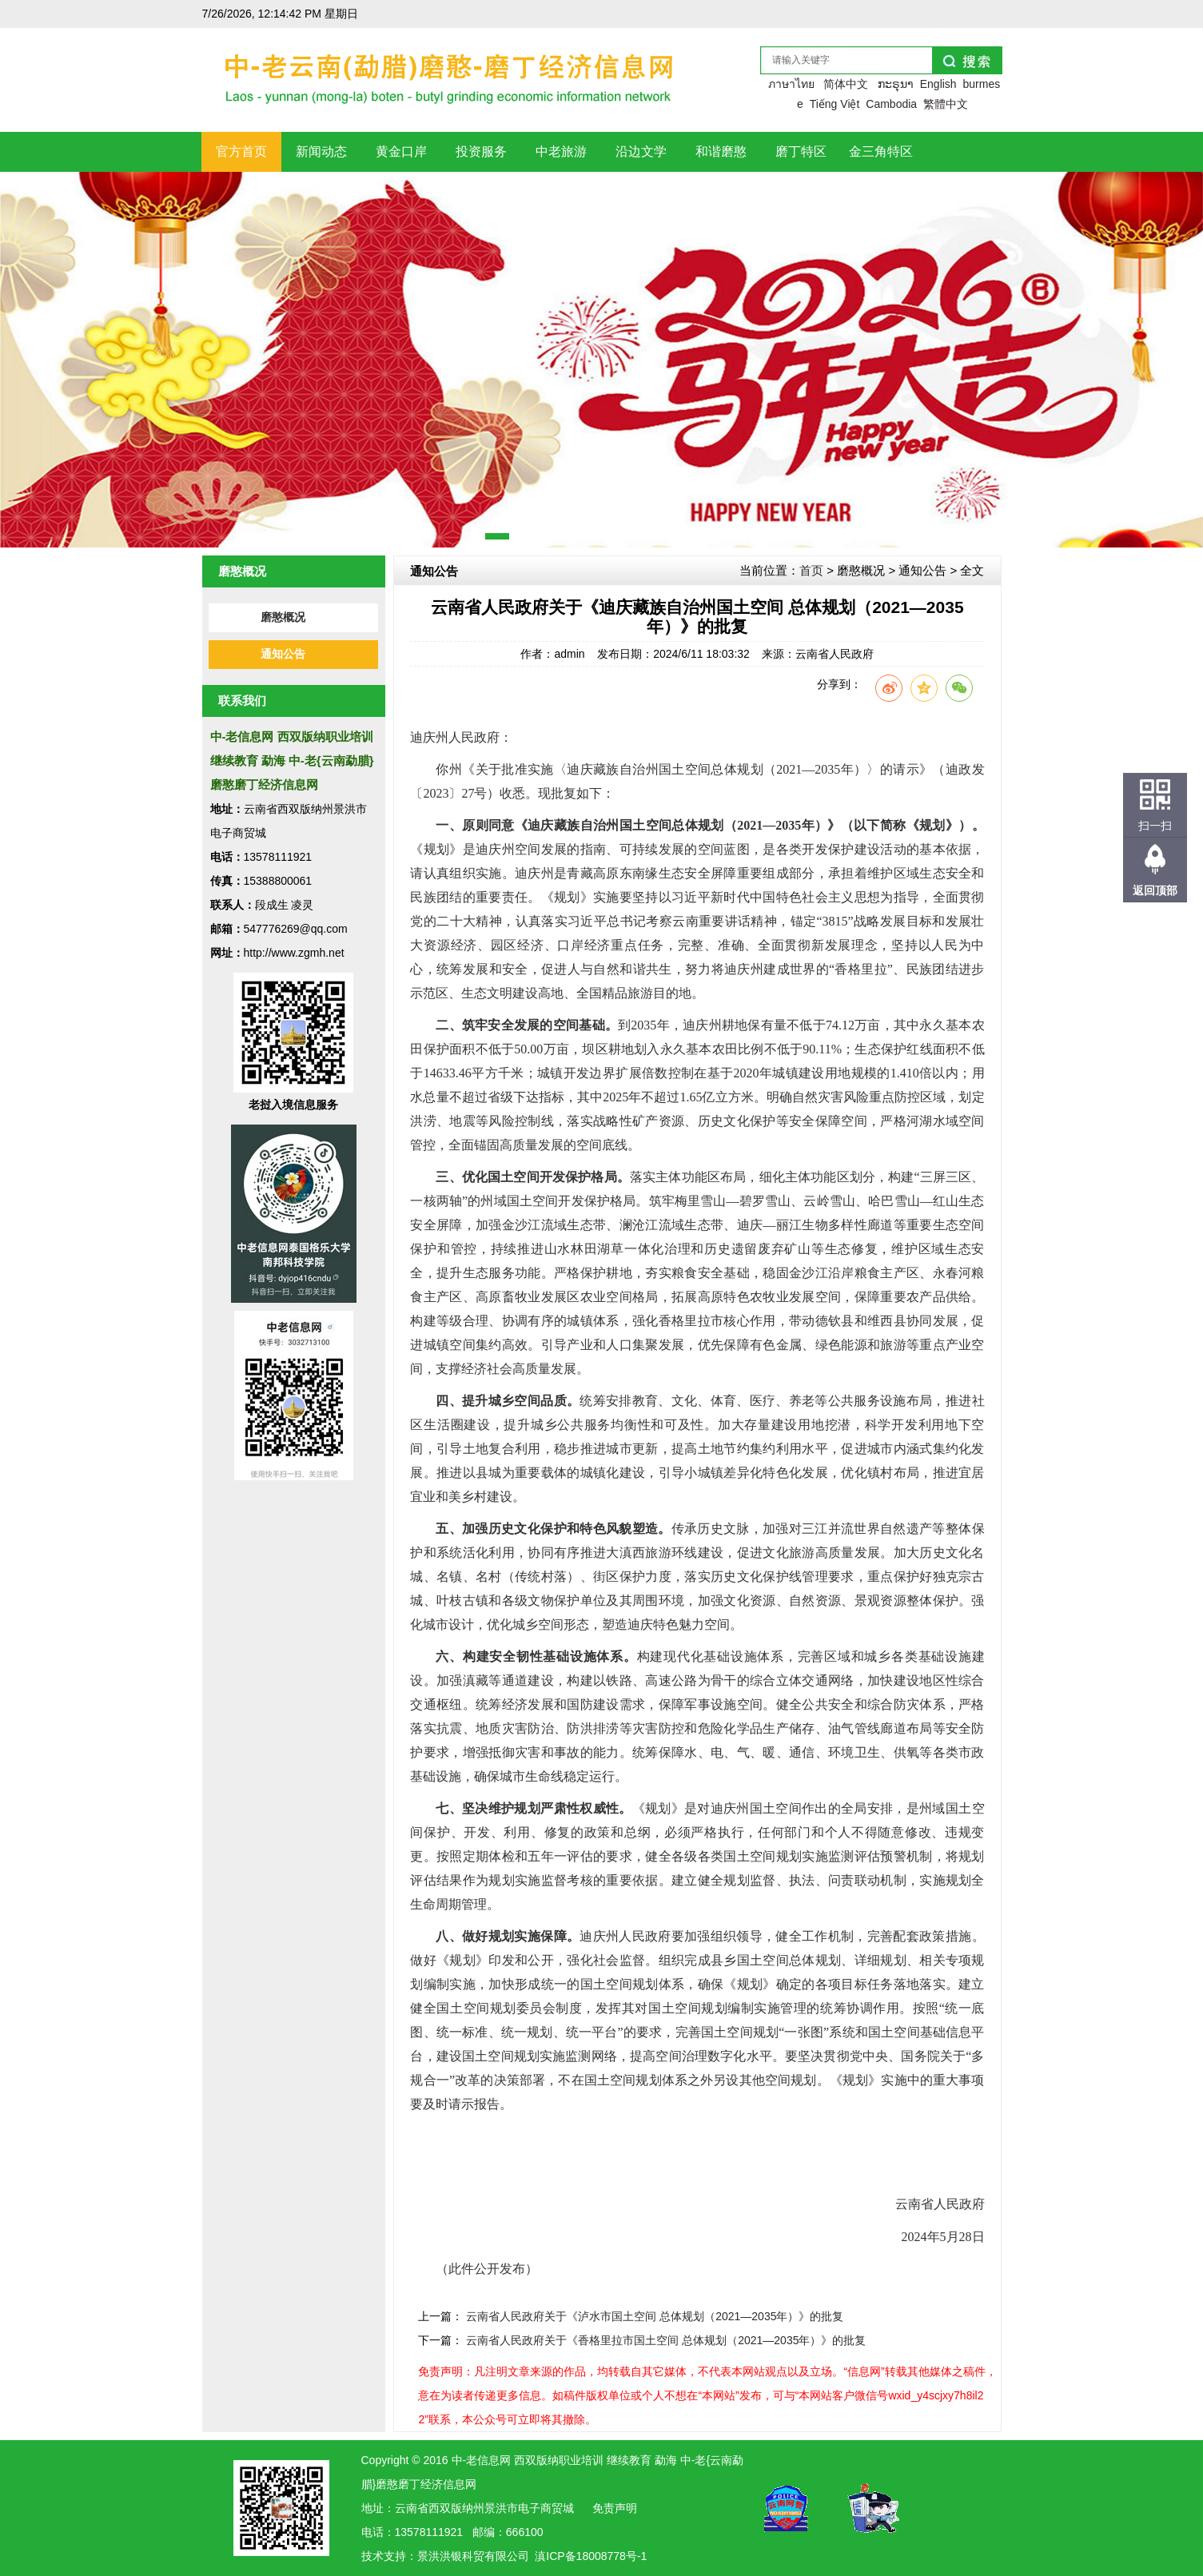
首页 (811, 570)
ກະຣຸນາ (896, 84)
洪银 (451, 2556)
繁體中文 (945, 104)
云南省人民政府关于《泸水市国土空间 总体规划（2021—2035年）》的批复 (654, 2316)
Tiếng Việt (835, 104)
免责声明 (614, 2508)
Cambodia (891, 104)
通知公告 (283, 654)
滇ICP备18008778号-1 (591, 2556)
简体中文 (845, 84)
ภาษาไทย (791, 84)
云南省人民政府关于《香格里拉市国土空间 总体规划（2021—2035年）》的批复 (666, 2340)
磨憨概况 (283, 617)
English (938, 84)
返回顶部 (1155, 890)
